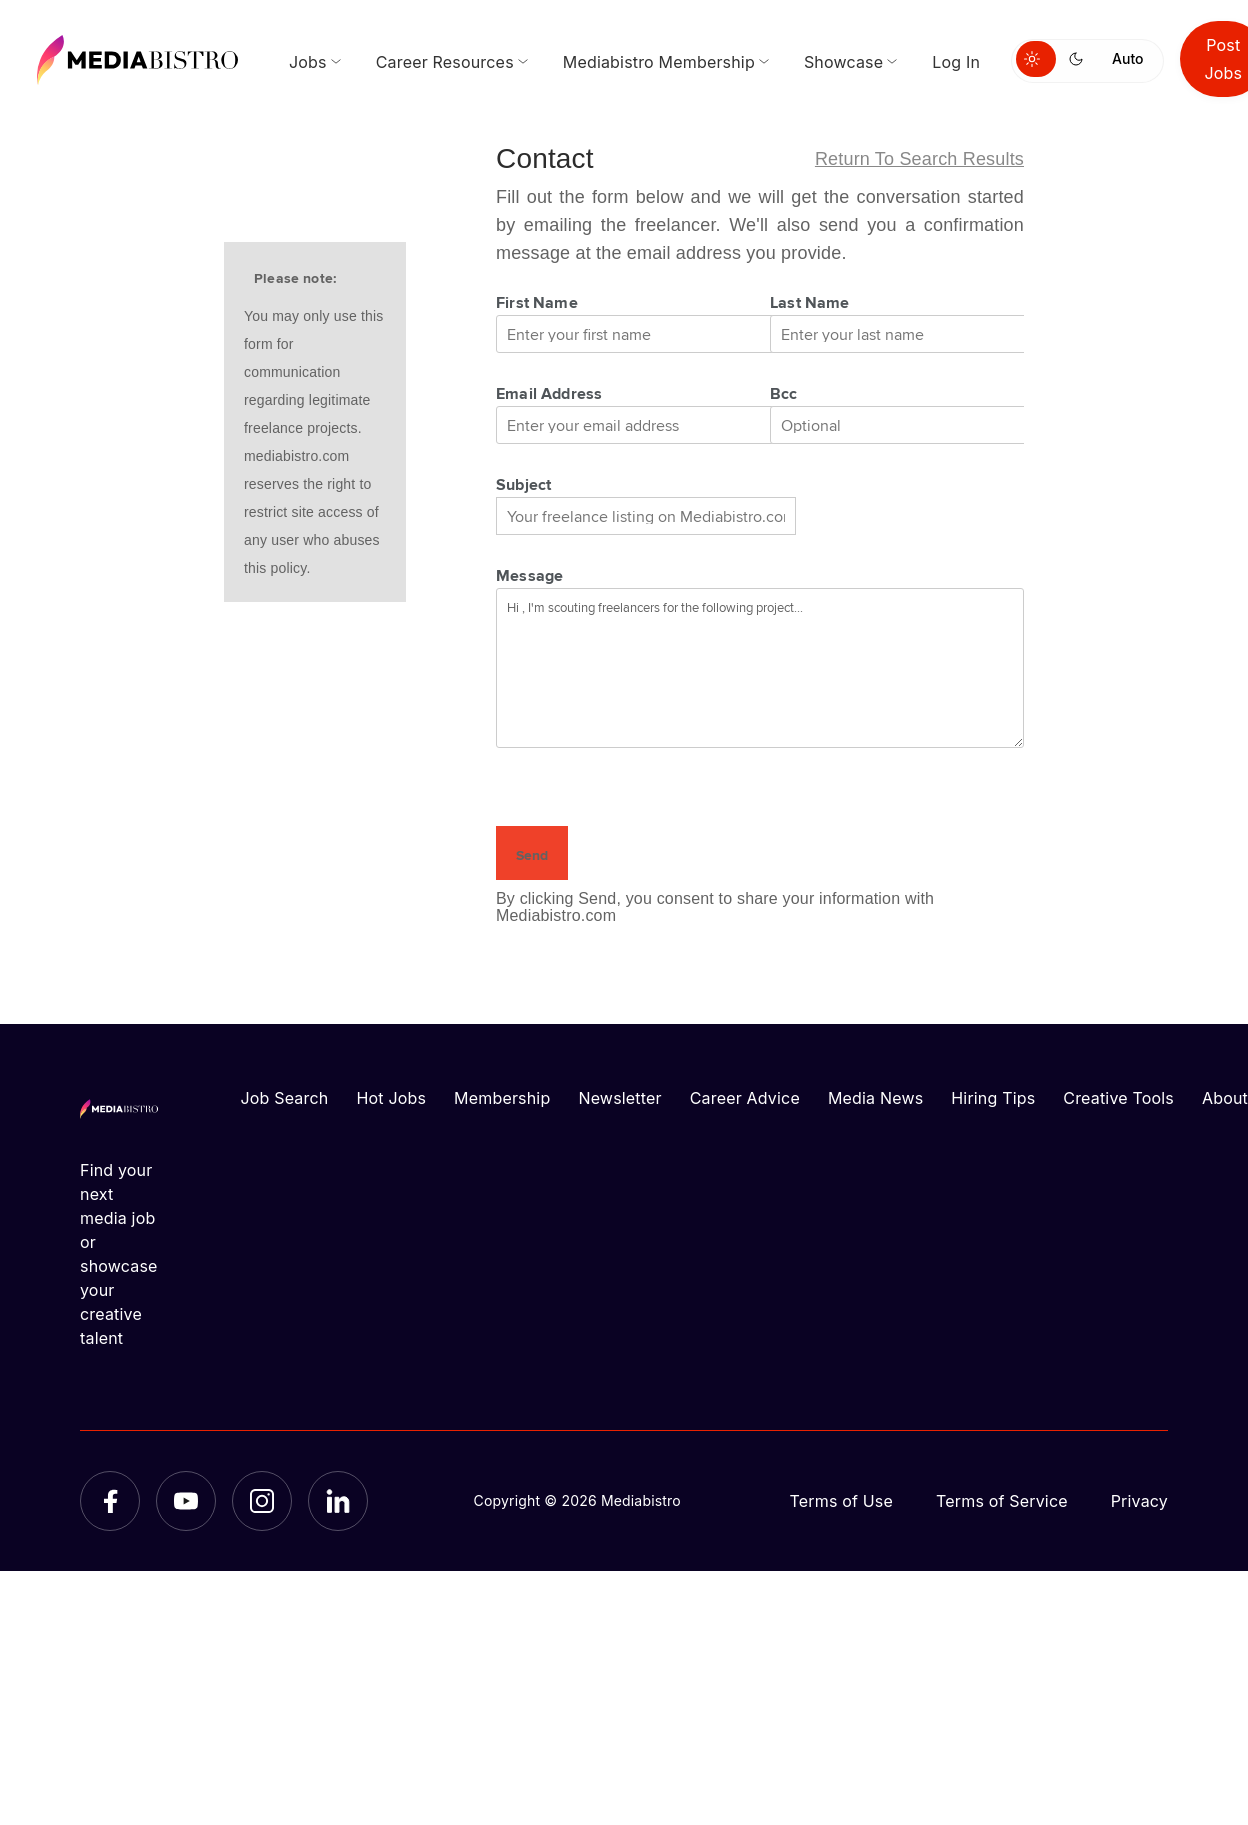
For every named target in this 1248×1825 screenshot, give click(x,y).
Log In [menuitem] (956, 62)
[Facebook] (110, 1501)
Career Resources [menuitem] (445, 62)
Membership (502, 1098)
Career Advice (745, 1098)
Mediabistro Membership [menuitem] (659, 62)
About (1225, 1098)
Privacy (1139, 1501)
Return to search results (919, 159)
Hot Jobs (391, 1098)
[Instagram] (262, 1501)
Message (529, 575)
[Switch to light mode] (1036, 59)
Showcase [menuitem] (843, 62)
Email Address (549, 393)
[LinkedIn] (338, 1501)
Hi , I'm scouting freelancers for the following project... (760, 668)
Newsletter (619, 1098)
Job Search (285, 1098)
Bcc (784, 393)
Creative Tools (1118, 1098)
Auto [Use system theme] (1127, 58)
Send (532, 855)
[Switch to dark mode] (1080, 59)
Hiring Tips (993, 1098)
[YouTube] (186, 1501)
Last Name (810, 302)
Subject (523, 484)
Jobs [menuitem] (308, 62)
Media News (875, 1098)
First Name (537, 302)
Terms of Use (841, 1501)
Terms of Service (1002, 1501)
